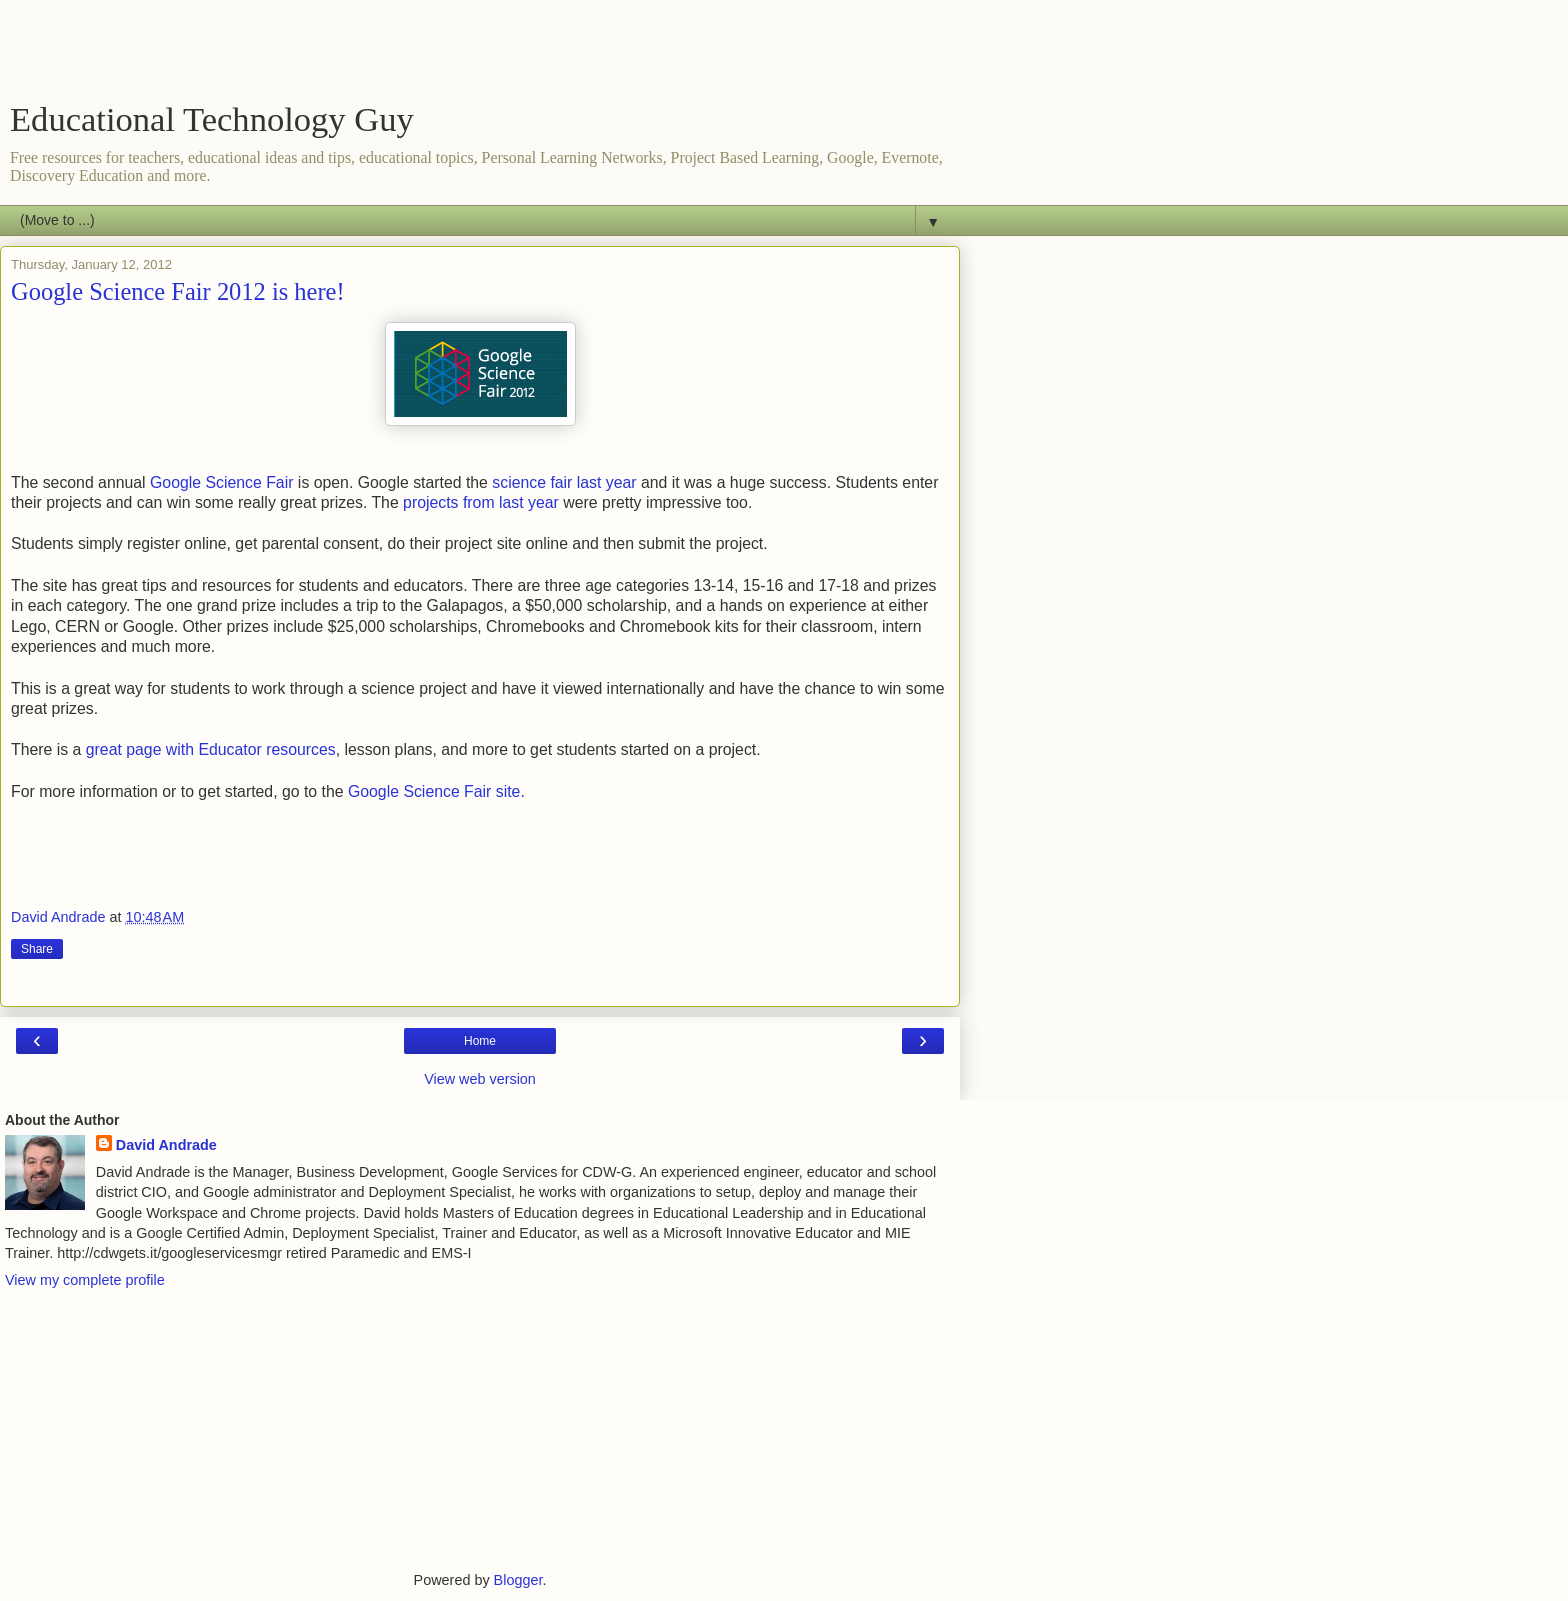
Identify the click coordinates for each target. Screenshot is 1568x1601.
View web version (480, 1079)
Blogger (518, 1580)
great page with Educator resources (211, 749)
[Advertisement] (480, 55)
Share (37, 949)
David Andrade (166, 1145)
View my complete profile (85, 1280)
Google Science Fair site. (438, 791)
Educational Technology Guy (212, 119)
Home (480, 1041)
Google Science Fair (224, 482)
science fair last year (564, 482)
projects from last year (481, 502)
